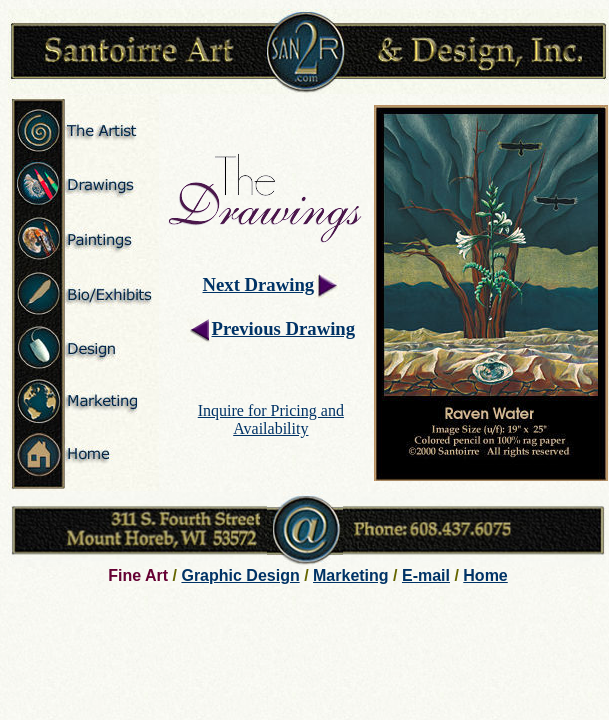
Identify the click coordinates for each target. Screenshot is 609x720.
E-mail (426, 575)
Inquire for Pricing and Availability (271, 419)
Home (485, 575)
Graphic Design (240, 575)
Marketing (351, 575)
